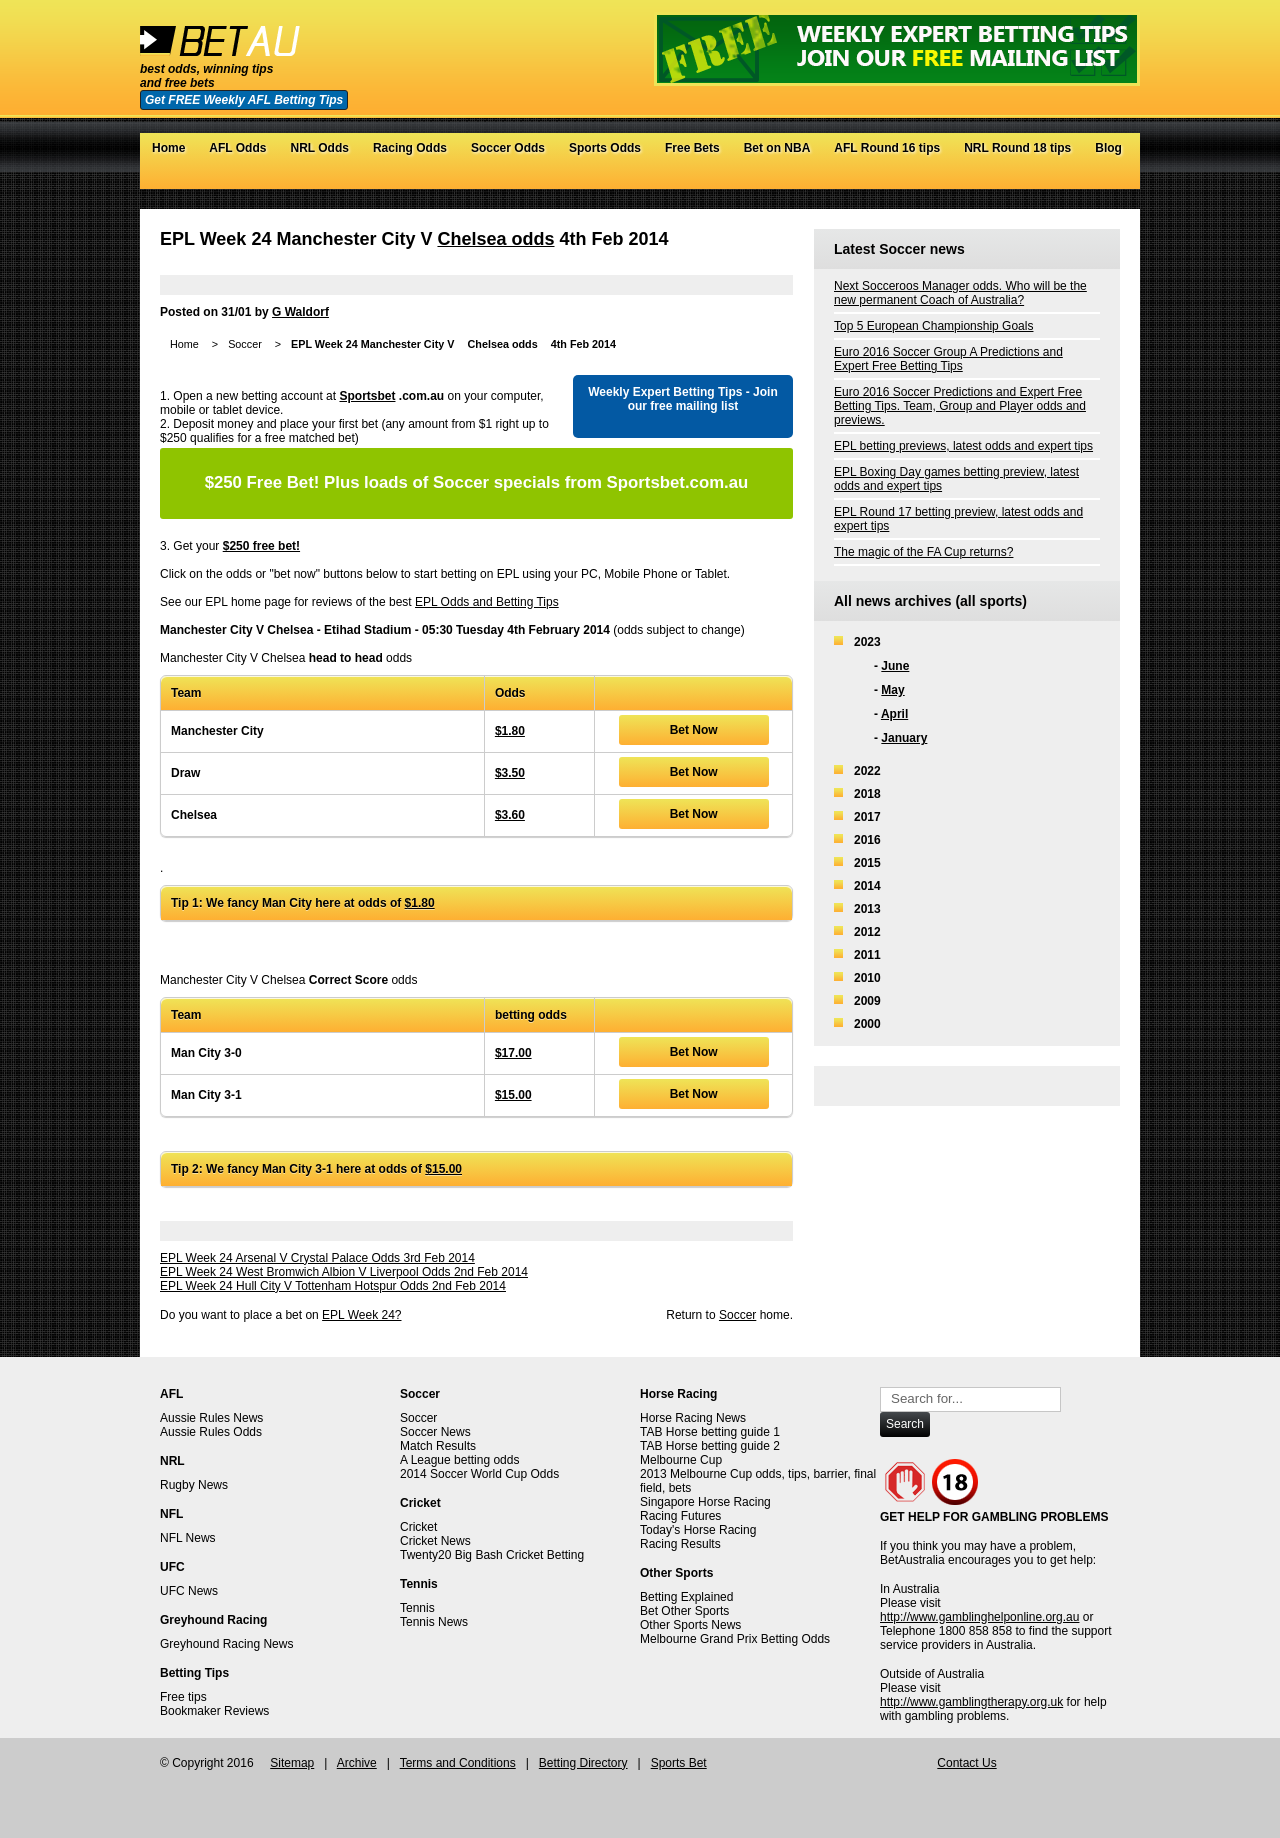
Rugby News (194, 1485)
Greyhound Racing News (226, 1644)
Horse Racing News (693, 1418)
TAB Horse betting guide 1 (710, 1432)
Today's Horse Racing (698, 1530)
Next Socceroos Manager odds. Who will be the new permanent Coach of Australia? (960, 293)
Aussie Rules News (211, 1418)
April (894, 714)
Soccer (245, 344)
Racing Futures (680, 1516)
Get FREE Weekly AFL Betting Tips (244, 100)
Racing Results (680, 1544)
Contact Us (966, 1763)
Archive (357, 1763)
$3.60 (510, 815)
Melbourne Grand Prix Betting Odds (735, 1639)
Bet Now (694, 730)
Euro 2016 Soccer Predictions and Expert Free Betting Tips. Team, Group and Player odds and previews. (960, 406)
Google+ (1089, 179)
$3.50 (510, 773)
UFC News (189, 1591)
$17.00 (513, 1053)
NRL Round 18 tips (1017, 148)
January (904, 738)
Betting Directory (583, 1763)
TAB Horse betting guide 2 (710, 1446)
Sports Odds (605, 148)
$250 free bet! (261, 546)
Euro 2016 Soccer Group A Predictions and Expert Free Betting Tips (948, 359)
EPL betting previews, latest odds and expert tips (963, 446)
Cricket (418, 1527)
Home (168, 148)
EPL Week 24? (361, 1315)
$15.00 (513, 1095)
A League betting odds (459, 1460)
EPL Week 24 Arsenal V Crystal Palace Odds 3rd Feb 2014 (317, 1258)
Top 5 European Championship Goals (933, 326)
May (892, 690)
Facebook (1069, 179)
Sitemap (292, 1763)
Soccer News (435, 1432)
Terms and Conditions (458, 1763)
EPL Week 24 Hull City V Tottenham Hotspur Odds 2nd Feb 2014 (333, 1286)
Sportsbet (367, 396)
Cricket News (435, 1541)
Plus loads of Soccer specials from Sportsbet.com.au (477, 482)
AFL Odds (237, 148)
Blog (1108, 148)
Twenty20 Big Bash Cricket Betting (492, 1555)
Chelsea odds (495, 239)
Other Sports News (690, 1625)
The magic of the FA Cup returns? (923, 552)
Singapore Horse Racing (705, 1502)
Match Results (438, 1446)
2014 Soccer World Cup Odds (479, 1474)
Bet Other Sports (684, 1611)
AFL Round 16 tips (887, 148)
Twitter (1049, 179)
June (895, 666)
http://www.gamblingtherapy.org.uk (971, 1702)
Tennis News (434, 1622)
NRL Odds (319, 148)
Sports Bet (679, 1763)
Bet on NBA (777, 148)
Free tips (183, 1697)
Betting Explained (686, 1597)
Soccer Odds (508, 148)
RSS (1109, 179)
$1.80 (510, 731)
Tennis (417, 1608)
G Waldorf (300, 312)
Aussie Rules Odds (211, 1432)
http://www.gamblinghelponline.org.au (979, 1617)
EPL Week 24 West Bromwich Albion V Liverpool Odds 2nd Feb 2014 (344, 1272)
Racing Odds (410, 148)
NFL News (188, 1538)
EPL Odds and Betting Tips (487, 602)
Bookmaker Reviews (214, 1711)
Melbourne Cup (681, 1460)
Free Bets (692, 148)
